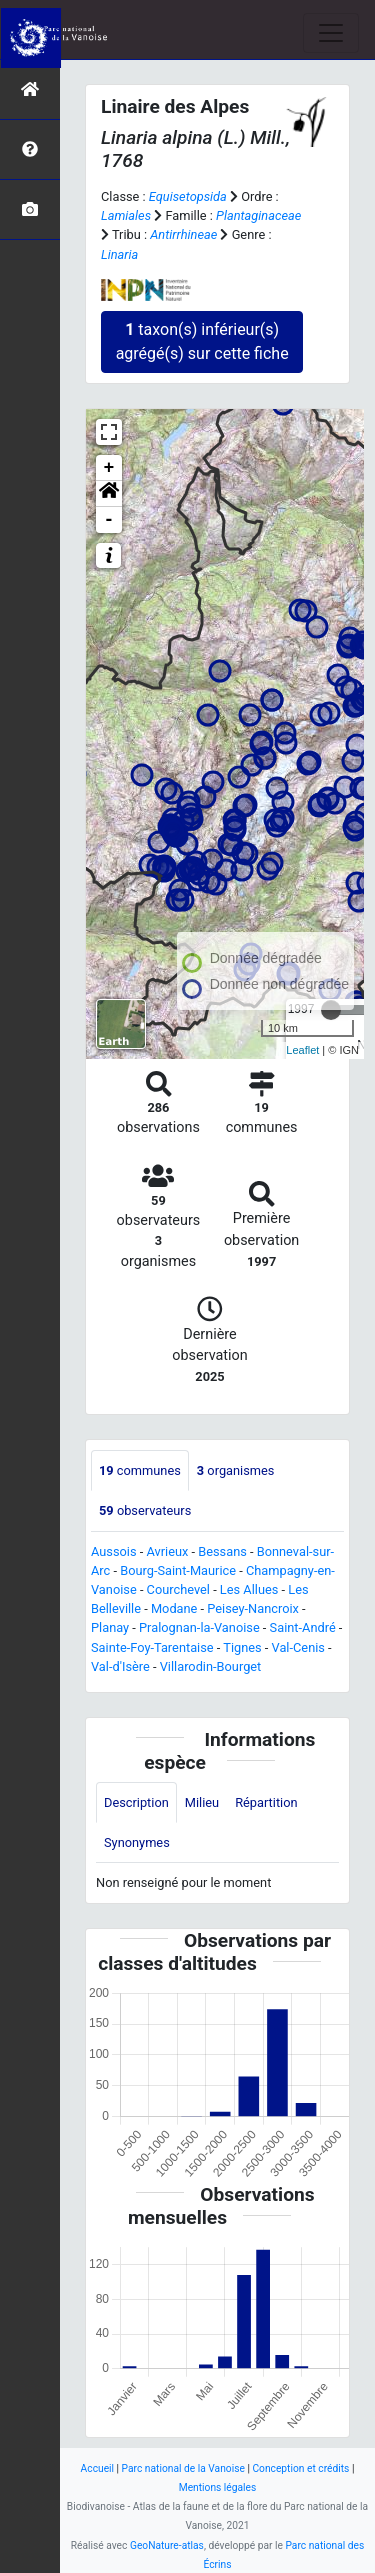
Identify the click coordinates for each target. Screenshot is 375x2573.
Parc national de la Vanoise (183, 2468)
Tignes (242, 1647)
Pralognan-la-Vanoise (199, 1627)
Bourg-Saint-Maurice (178, 1570)
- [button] (109, 520)
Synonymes (137, 1842)
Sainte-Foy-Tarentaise (152, 1647)
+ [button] (109, 468)
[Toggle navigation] (331, 33)
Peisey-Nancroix (253, 1608)
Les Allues (249, 1589)
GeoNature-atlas (167, 2545)
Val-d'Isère (120, 1666)
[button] (109, 494)
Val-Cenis (298, 1647)
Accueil (97, 2468)
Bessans (222, 1551)
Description (136, 1802)
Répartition (266, 1802)
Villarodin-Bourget (211, 1666)
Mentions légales (218, 2487)
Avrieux (167, 1551)
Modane (174, 1608)
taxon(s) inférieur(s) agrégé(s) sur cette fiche (202, 341)
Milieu (202, 1802)
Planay (110, 1627)
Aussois (114, 1551)
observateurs (145, 1510)
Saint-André (303, 1627)
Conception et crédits (300, 2468)
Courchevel (178, 1589)
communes (140, 1470)
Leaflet (302, 1050)
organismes (236, 1470)
